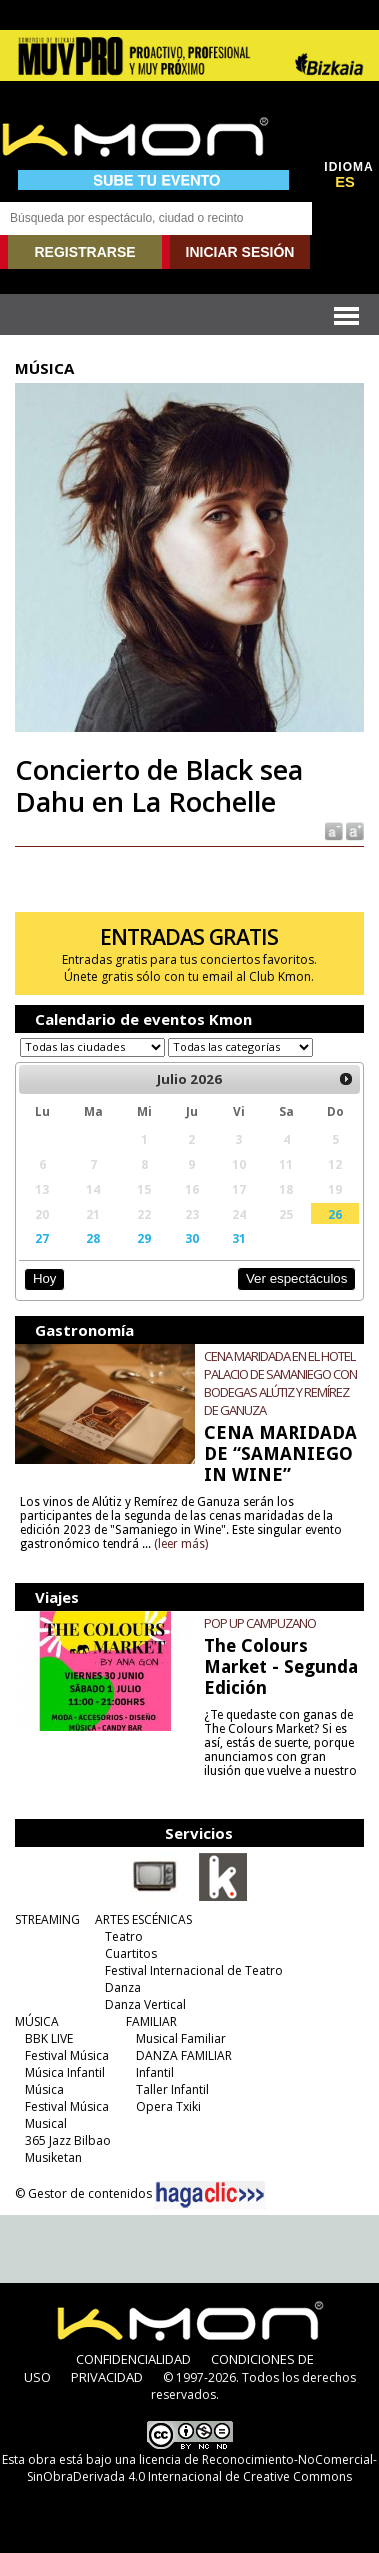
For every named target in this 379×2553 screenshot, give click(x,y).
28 (93, 1238)
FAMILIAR (151, 2021)
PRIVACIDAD (107, 2377)
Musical (46, 2123)
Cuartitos (131, 1953)
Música (44, 2089)
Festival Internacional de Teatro (194, 1970)
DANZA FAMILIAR (184, 2055)
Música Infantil (65, 2072)
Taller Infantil (172, 2089)
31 (239, 1238)
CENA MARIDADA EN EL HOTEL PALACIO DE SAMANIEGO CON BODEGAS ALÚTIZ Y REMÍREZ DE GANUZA (280, 1383)
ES (345, 182)
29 (144, 1238)
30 (192, 1238)
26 (335, 1214)
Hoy (44, 1278)
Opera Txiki (168, 2106)
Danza (123, 1987)
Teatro (124, 1936)
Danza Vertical (145, 2004)
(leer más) (181, 1544)
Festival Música (67, 2055)
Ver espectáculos (297, 1278)
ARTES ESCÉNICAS (143, 1919)
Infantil (155, 2072)
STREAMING (47, 1919)
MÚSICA (37, 2021)
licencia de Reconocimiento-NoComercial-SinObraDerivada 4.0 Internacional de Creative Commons (202, 2468)
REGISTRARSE (84, 252)
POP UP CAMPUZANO (260, 1623)
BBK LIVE (49, 2038)
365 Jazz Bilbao (68, 2140)
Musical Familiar (181, 2038)
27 (42, 1238)
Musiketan (53, 2157)
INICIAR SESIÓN (240, 252)
